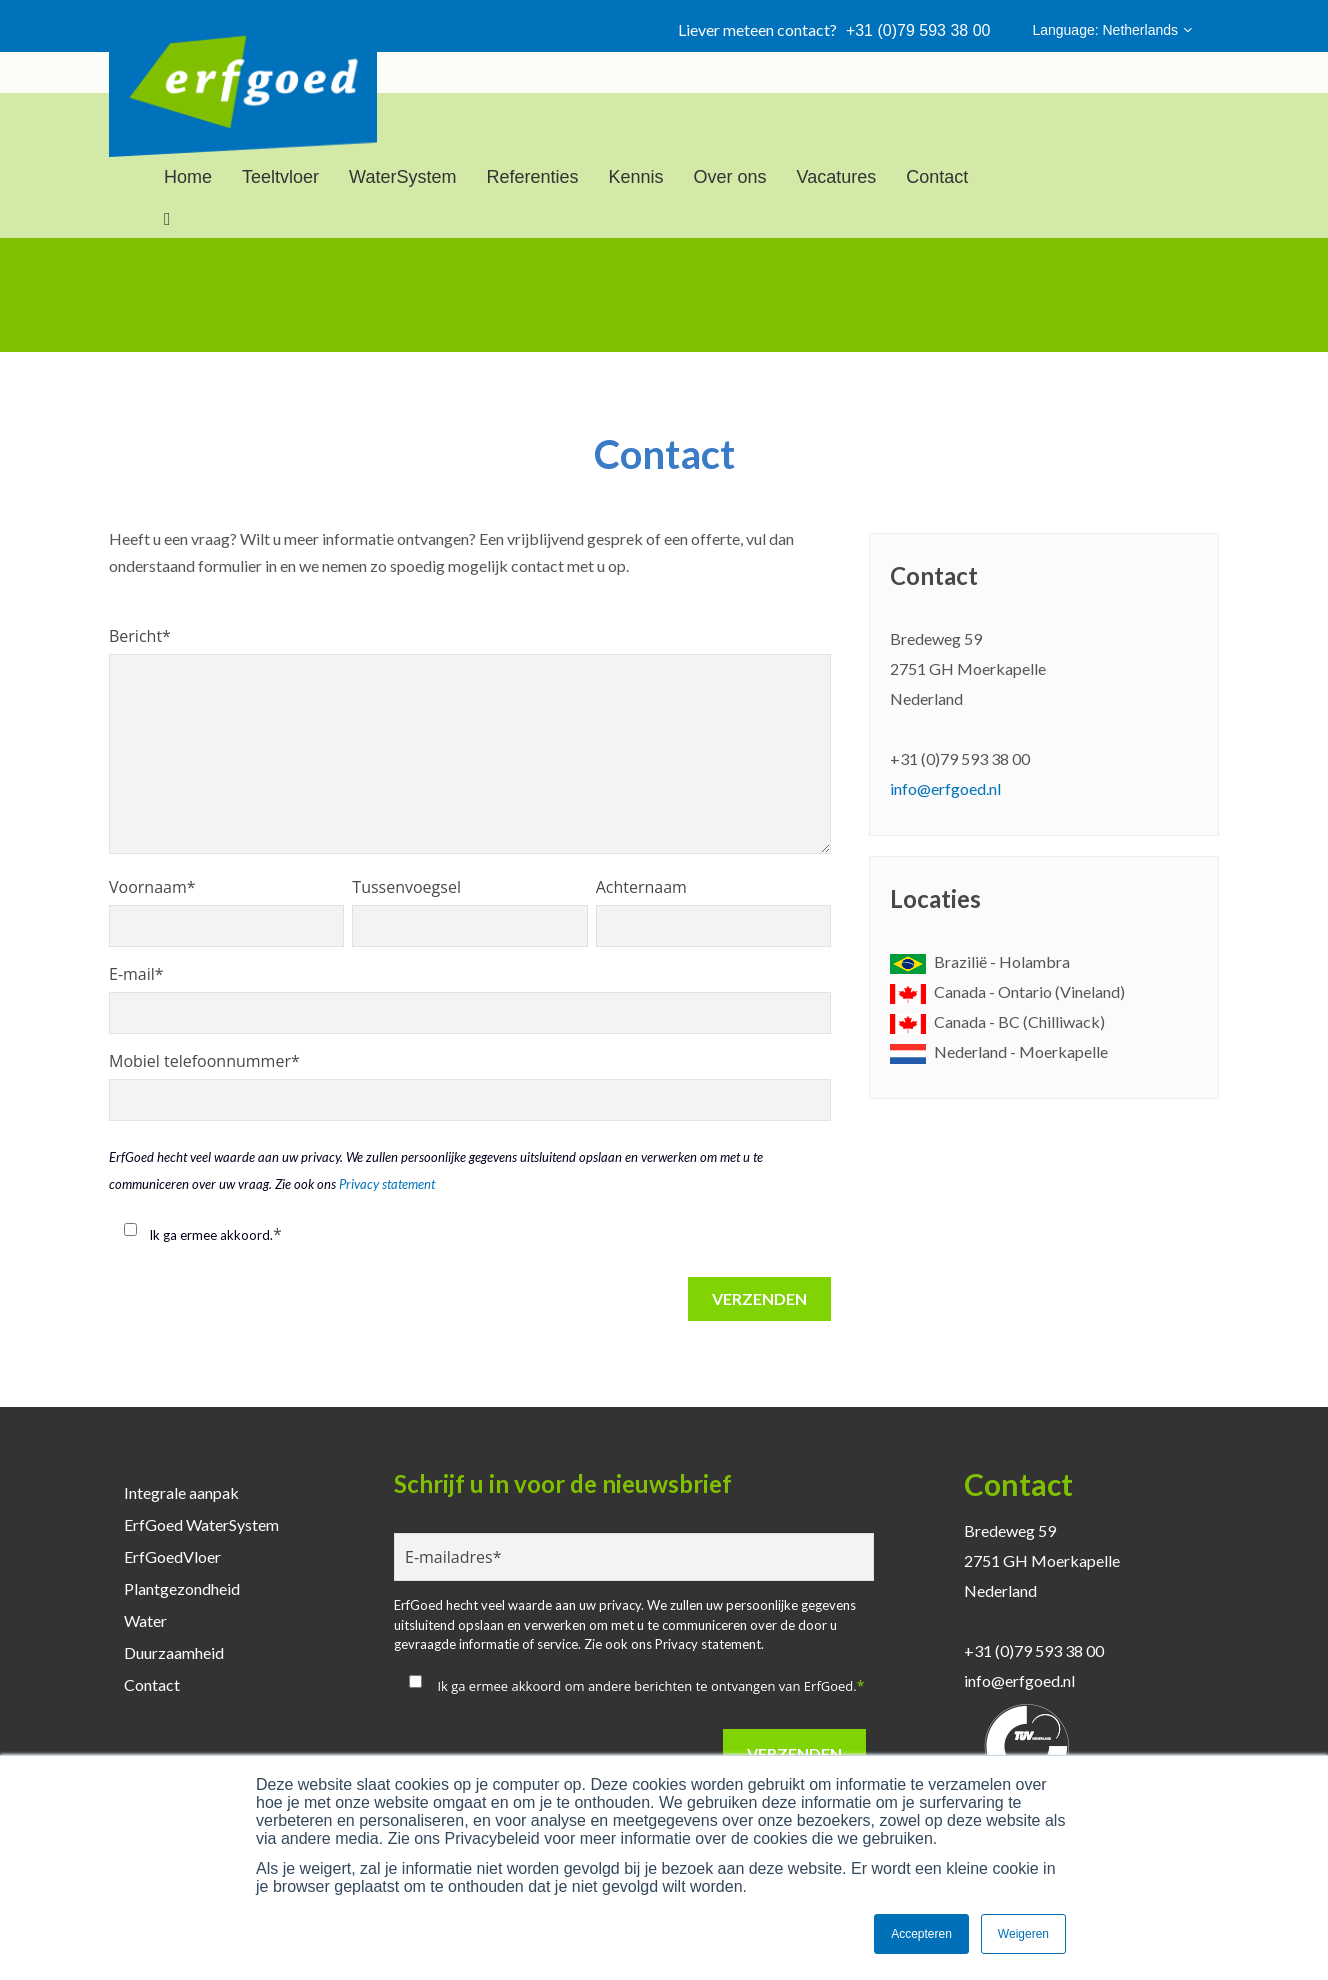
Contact (937, 177)
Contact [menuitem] (152, 1684)
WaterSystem (402, 177)
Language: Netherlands (1112, 30)
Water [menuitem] (145, 1620)
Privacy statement (387, 1184)
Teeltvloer (280, 177)
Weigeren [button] (1023, 1934)
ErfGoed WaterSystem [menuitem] (201, 1524)
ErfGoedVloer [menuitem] (172, 1556)
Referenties (532, 177)
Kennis (635, 177)
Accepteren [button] (921, 1934)
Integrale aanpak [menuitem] (181, 1492)
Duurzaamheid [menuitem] (174, 1652)
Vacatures (837, 177)
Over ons (730, 177)
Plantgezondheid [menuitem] (182, 1588)
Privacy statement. (709, 1644)
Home (188, 177)
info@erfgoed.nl (945, 788)
